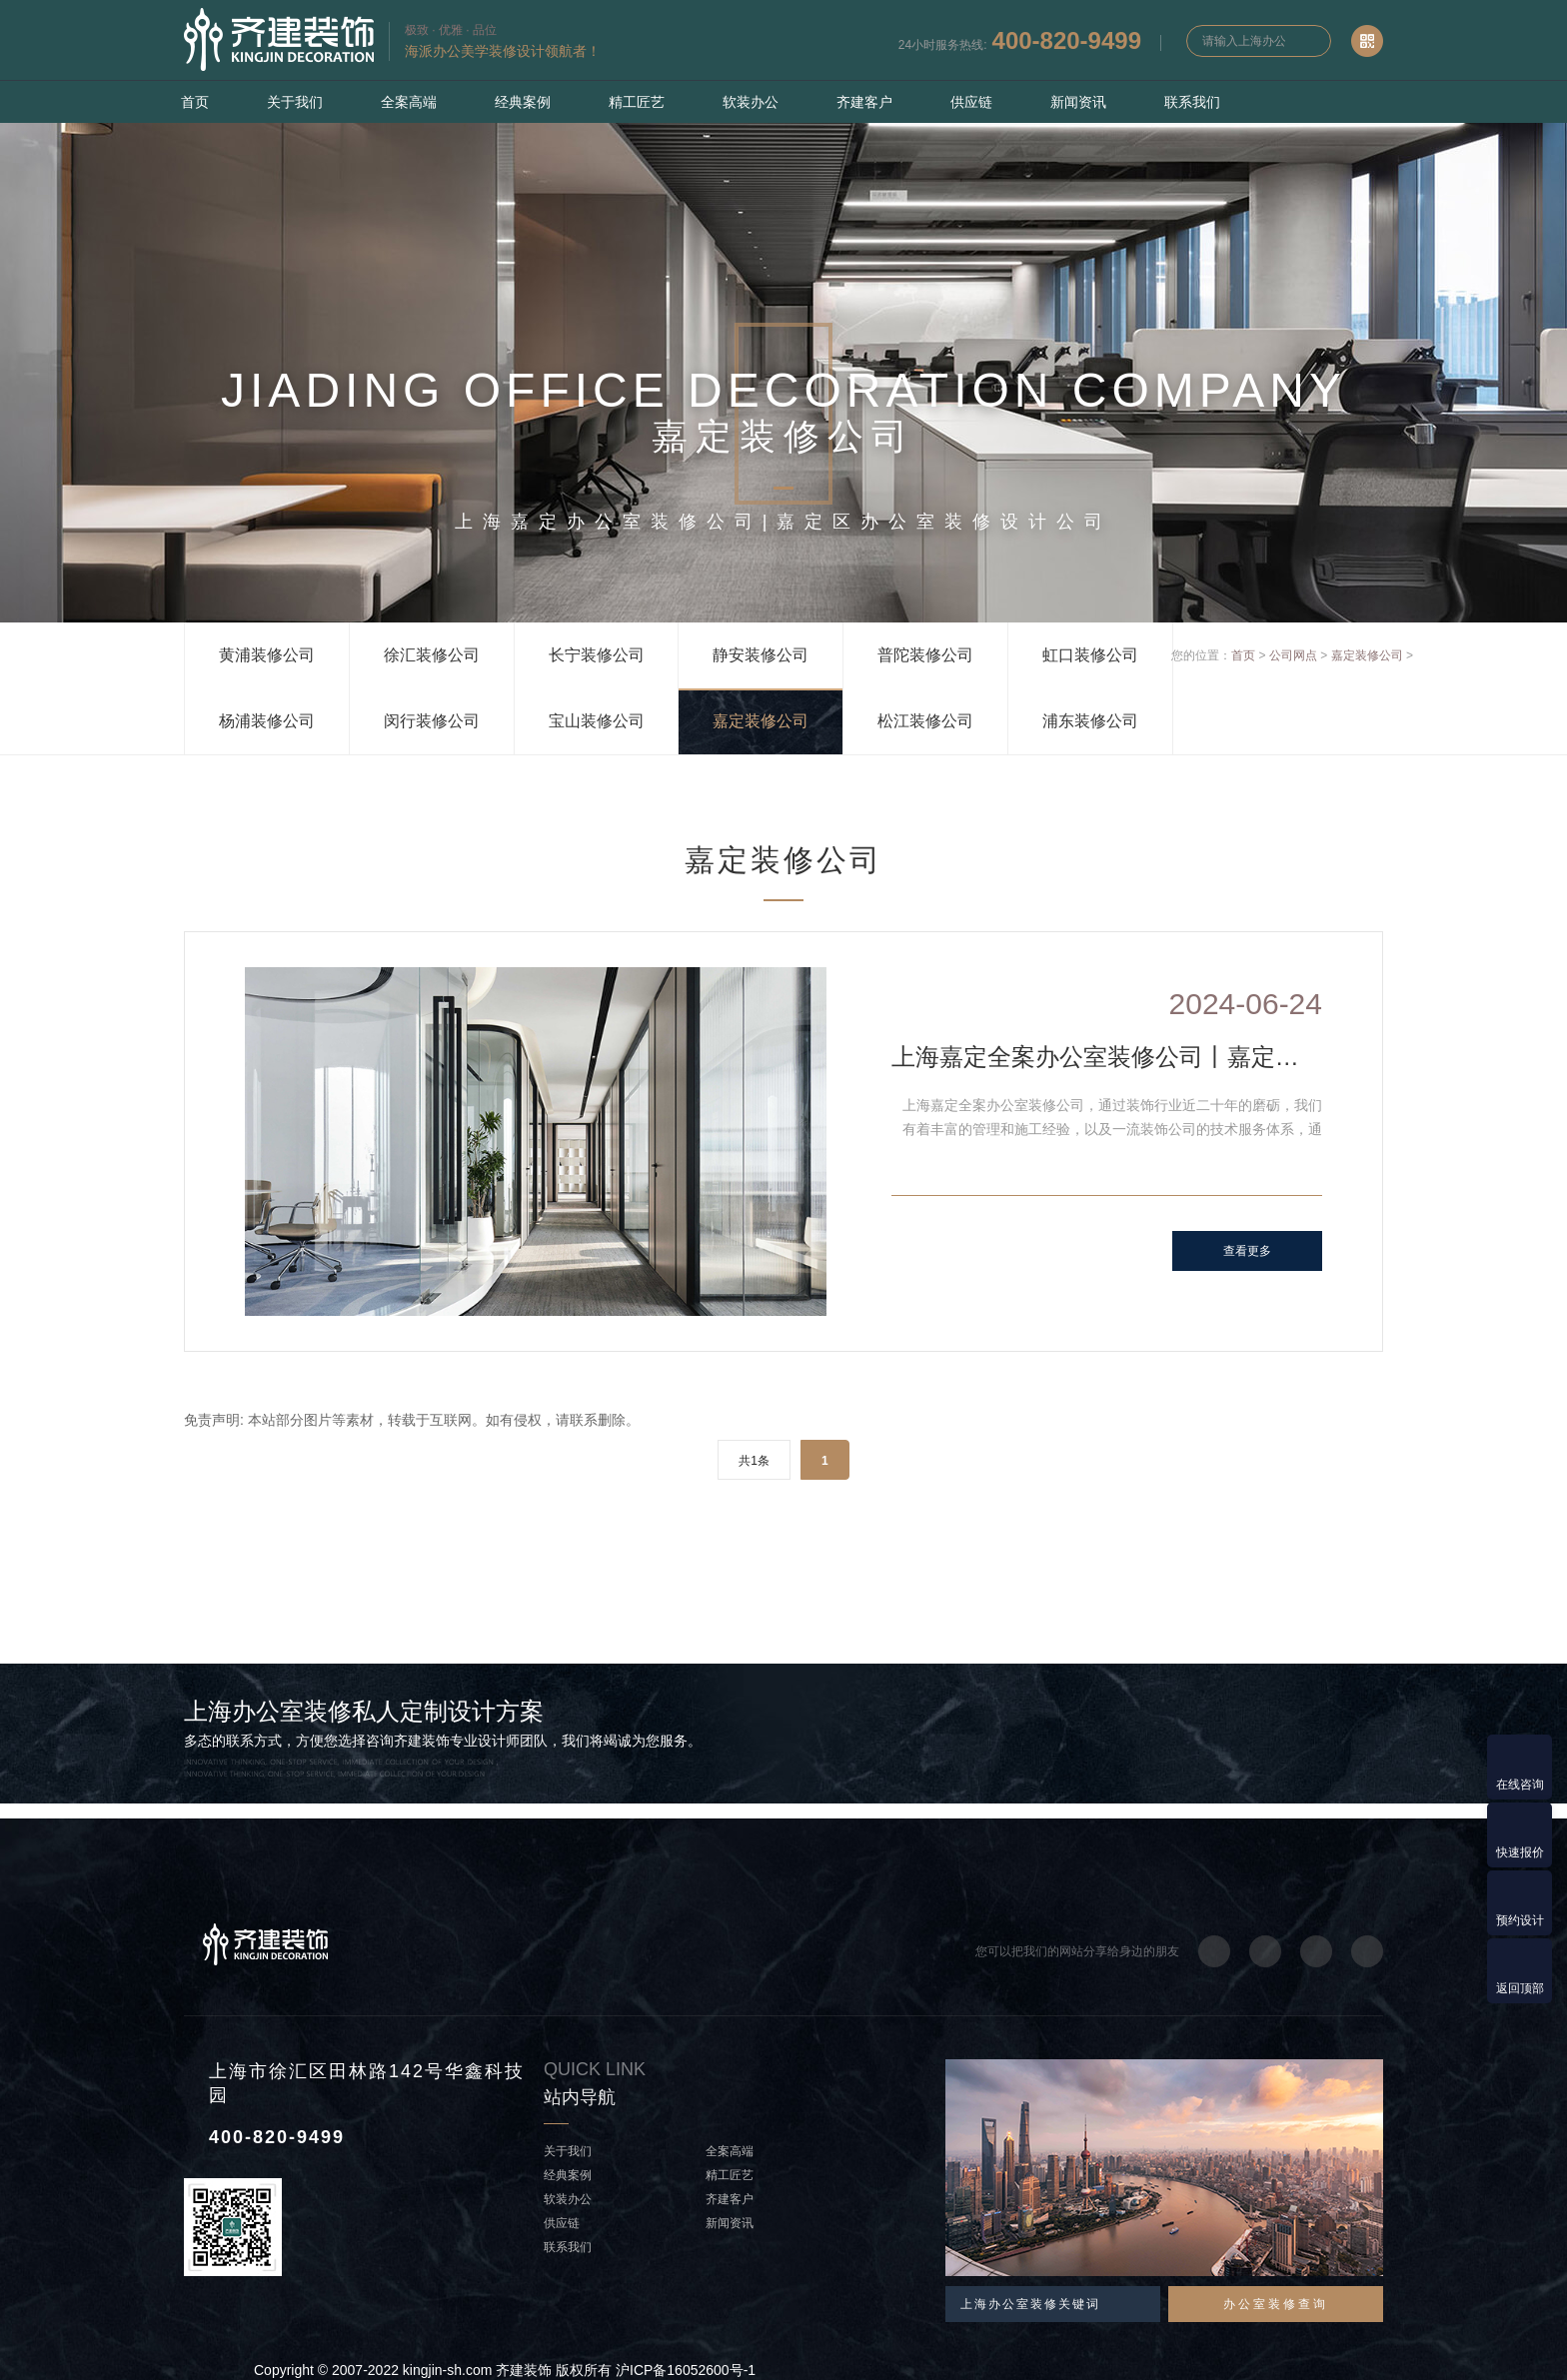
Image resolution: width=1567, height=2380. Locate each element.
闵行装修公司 (432, 720)
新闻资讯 (1078, 102)
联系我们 (1192, 102)
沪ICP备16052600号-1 (686, 2370)
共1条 (754, 1461)
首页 (195, 102)
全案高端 (409, 102)
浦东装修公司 (1090, 720)
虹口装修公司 (1090, 654)
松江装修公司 (925, 720)
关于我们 (295, 102)
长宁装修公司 (597, 654)
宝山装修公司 (597, 720)
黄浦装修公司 (267, 654)
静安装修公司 (760, 654)
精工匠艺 (637, 102)
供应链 (971, 102)
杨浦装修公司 (267, 720)
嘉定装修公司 (760, 720)
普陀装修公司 (925, 654)
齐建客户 (864, 102)
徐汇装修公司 (432, 654)
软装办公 (751, 102)
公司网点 (1293, 655)
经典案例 (523, 102)
